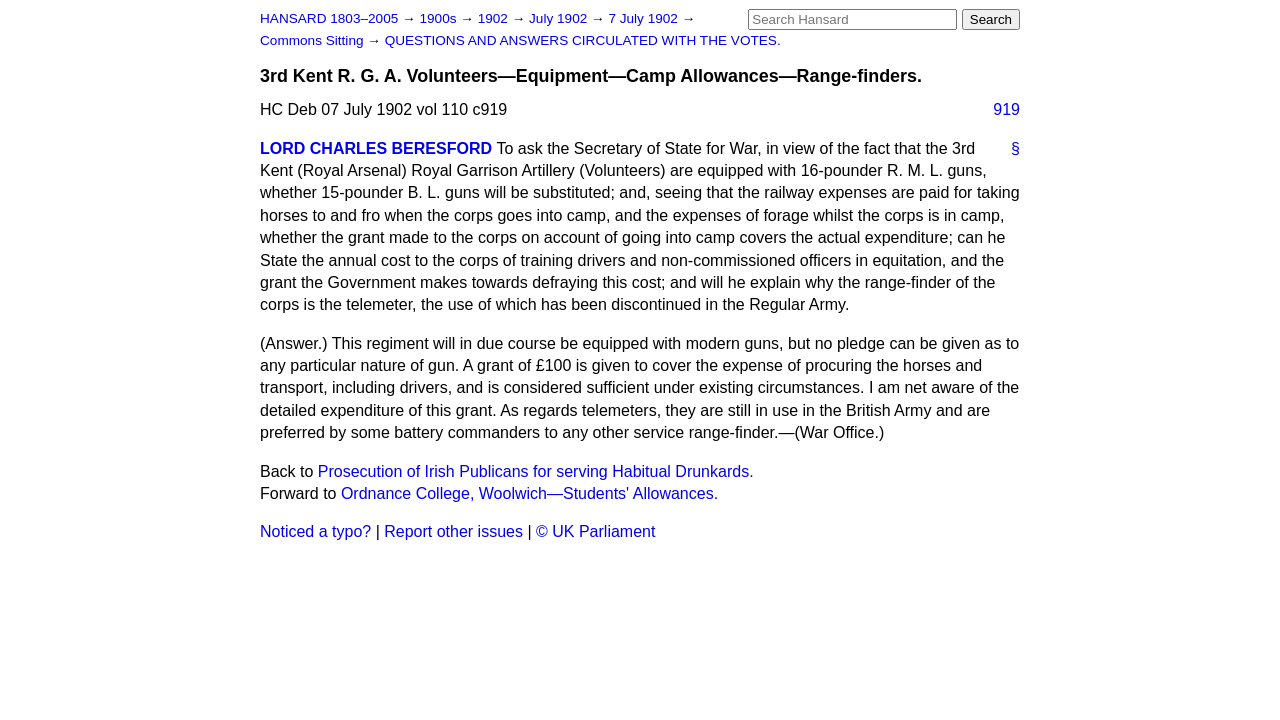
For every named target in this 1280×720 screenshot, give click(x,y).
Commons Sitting (313, 40)
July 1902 (560, 18)
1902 (495, 18)
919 (1006, 109)
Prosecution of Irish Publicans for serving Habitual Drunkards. (536, 471)
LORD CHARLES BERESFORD (376, 148)
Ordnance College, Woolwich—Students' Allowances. (529, 493)
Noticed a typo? (315, 531)
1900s (439, 18)
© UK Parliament (595, 531)
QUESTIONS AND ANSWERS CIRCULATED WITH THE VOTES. (583, 40)
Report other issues (453, 531)
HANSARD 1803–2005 (329, 18)
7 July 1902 (644, 18)
